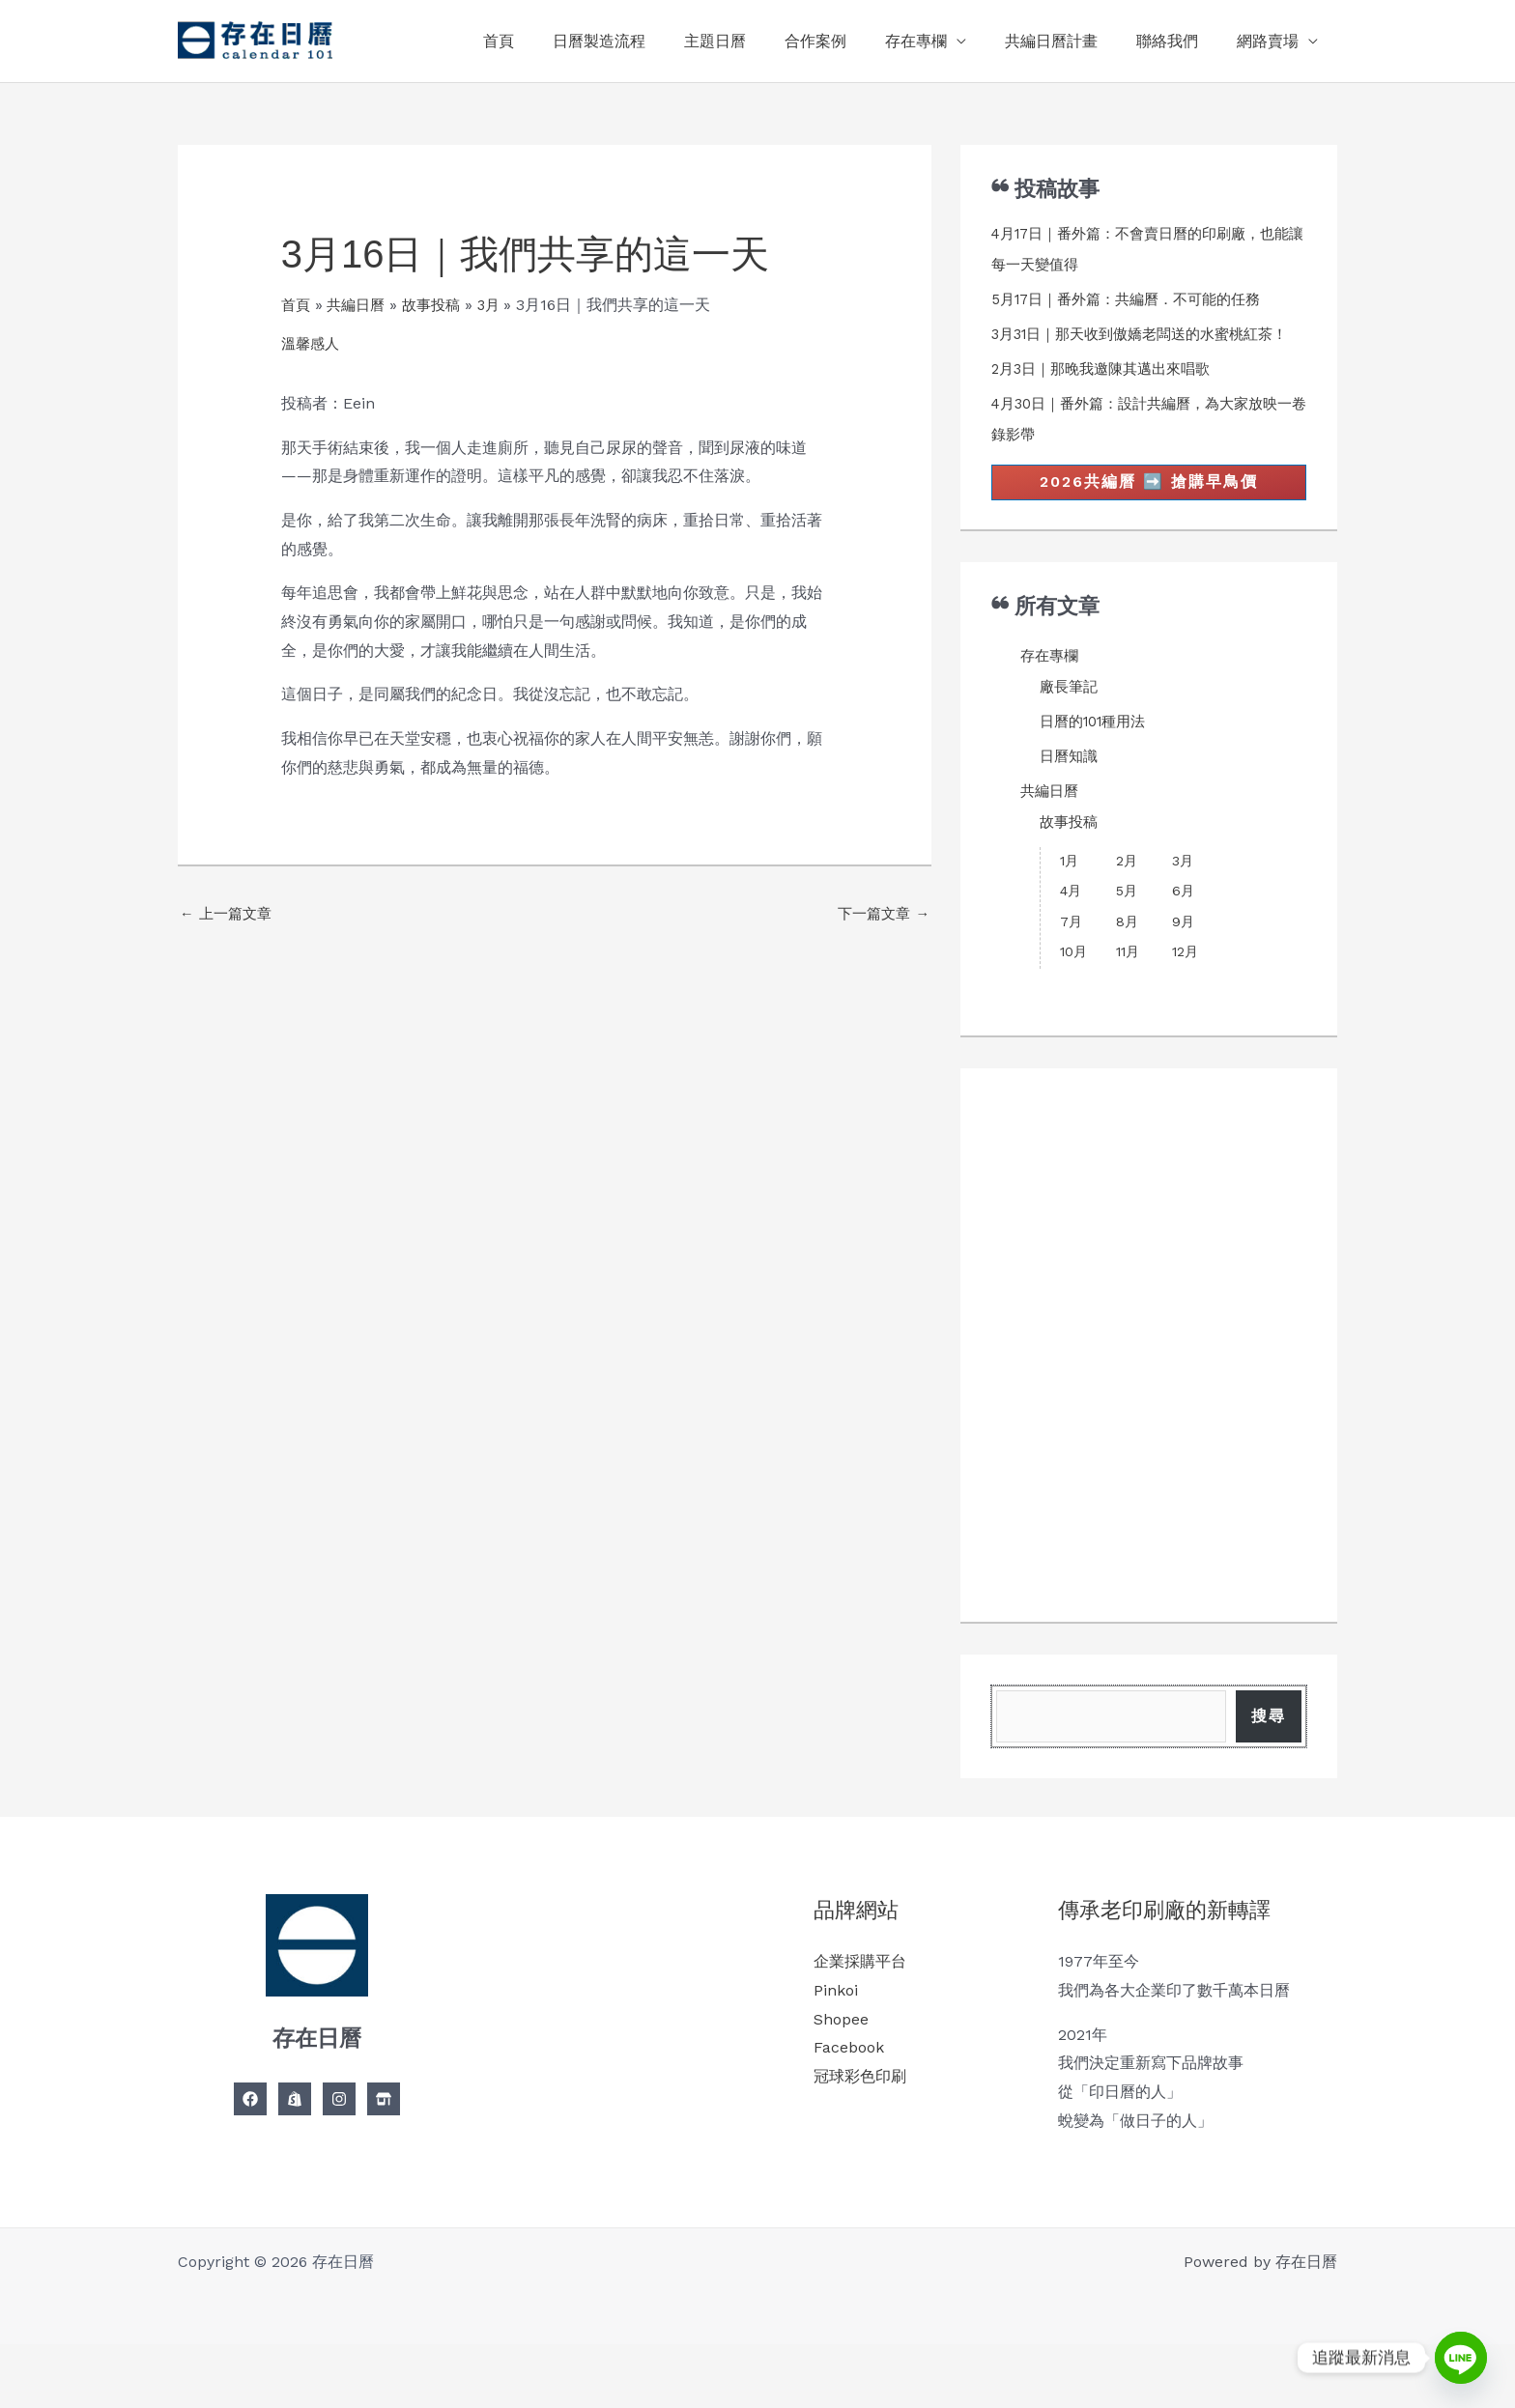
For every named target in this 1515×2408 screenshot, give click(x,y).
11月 (1127, 984)
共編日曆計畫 (1070, 41)
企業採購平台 (860, 2025)
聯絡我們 (1179, 41)
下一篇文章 (880, 915)
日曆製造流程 (649, 41)
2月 (1126, 893)
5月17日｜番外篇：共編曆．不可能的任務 (1135, 299)
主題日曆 (757, 41)
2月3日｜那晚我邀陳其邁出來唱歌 (1108, 399)
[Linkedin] (383, 2162)
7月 (1071, 954)
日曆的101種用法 (1098, 754)
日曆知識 (1070, 788)
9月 (1183, 954)
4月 (1070, 923)
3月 (1182, 893)
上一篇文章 (228, 915)
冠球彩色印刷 (860, 2140)
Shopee (841, 2082)
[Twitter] (294, 2162)
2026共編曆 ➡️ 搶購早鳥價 (1149, 513)
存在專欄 (943, 41)
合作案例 (850, 41)
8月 (1127, 954)
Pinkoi (836, 2054)
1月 (1069, 893)
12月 (1185, 984)
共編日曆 (1051, 823)
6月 (1183, 923)
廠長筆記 (1070, 719)
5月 (1126, 923)
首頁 (556, 41)
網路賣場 (1271, 41)
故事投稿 (1070, 854)
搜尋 (1268, 1764)
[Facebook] (250, 2162)
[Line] (1461, 2358)
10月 (1073, 984)
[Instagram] (339, 2162)
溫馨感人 (312, 343)
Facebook (849, 2111)
